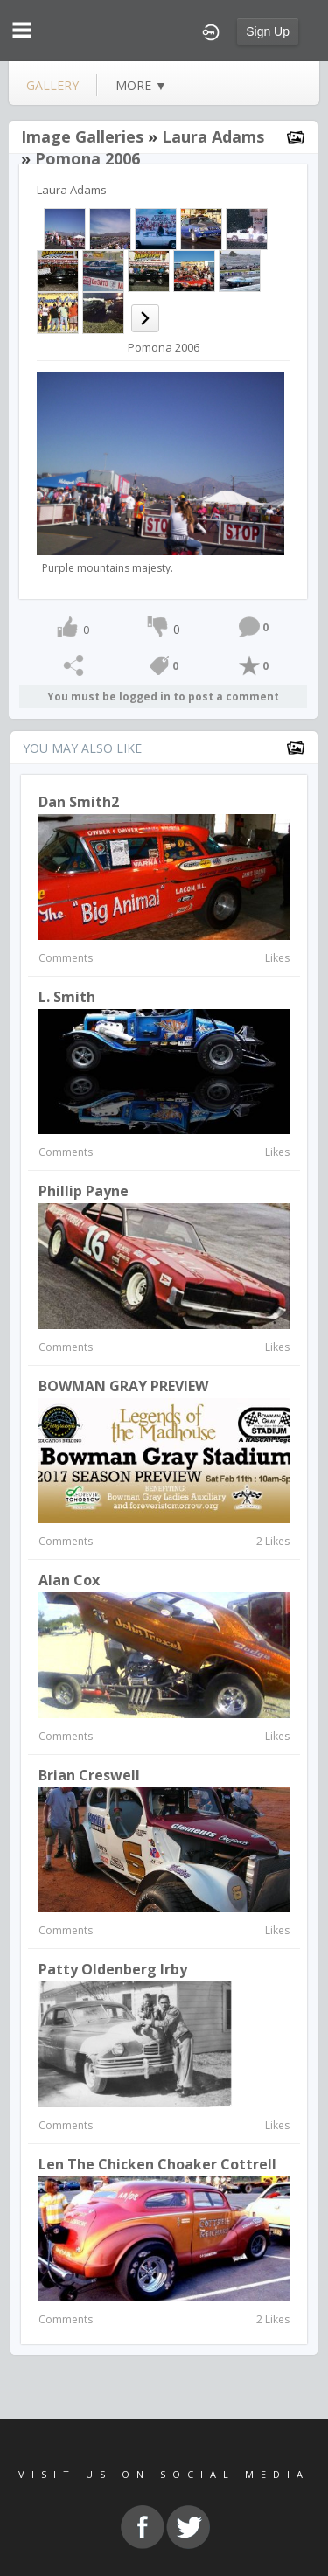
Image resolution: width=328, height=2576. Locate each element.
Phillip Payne (83, 1191)
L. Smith (66, 996)
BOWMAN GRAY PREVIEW (123, 1386)
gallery (52, 85)
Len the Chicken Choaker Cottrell (157, 2164)
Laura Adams (213, 136)
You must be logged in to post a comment (163, 696)
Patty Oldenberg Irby (112, 1969)
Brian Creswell (89, 1775)
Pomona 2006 (87, 158)
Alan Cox (69, 1580)
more (141, 85)
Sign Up (268, 31)
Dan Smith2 (78, 801)
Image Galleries (82, 136)
